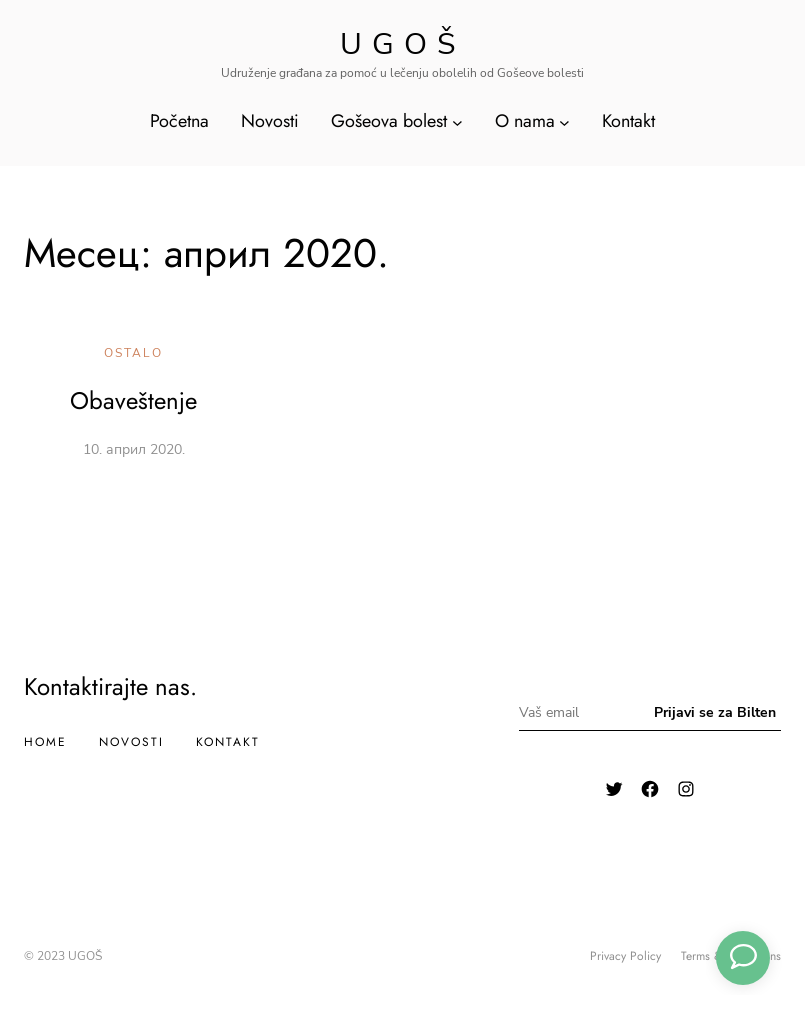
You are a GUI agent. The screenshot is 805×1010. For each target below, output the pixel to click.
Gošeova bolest (389, 121)
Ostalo (133, 353)
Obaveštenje (133, 400)
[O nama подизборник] (564, 121)
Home (45, 742)
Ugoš (402, 44)
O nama (525, 121)
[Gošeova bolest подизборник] (457, 121)
